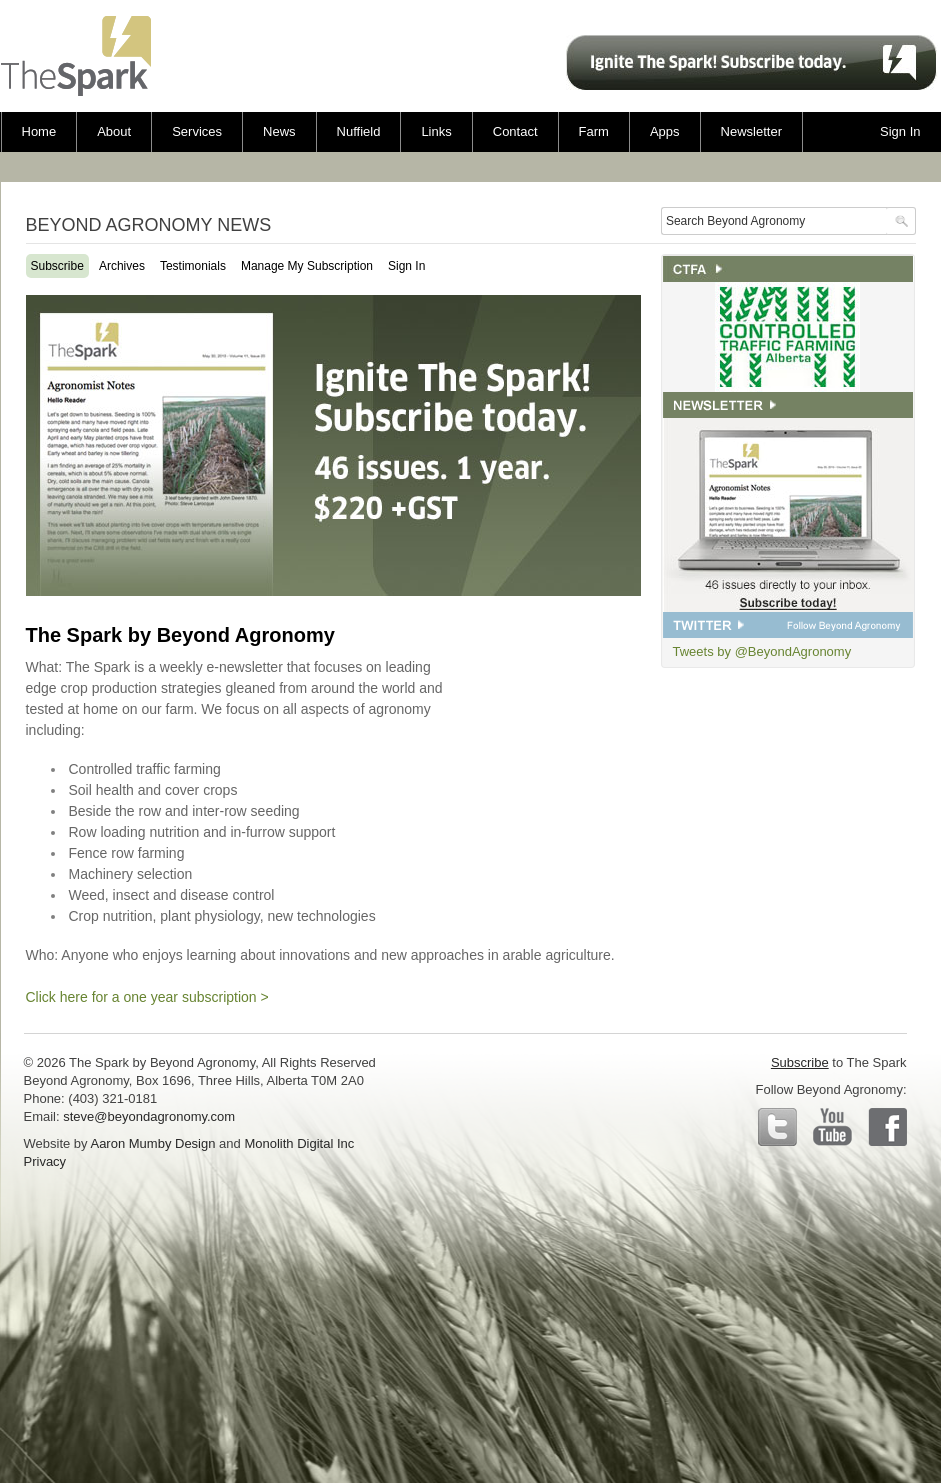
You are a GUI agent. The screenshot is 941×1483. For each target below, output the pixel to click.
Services (197, 131)
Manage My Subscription (307, 266)
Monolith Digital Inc (299, 1143)
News (279, 131)
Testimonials (193, 266)
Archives (122, 266)
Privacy (45, 1161)
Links (436, 131)
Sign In (406, 266)
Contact (515, 131)
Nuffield (359, 131)
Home (39, 131)
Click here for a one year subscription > (147, 997)
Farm (594, 131)
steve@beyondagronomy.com (149, 1116)
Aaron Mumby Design (152, 1143)
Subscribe (57, 266)
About (114, 131)
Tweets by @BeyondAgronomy (762, 651)
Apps (665, 131)
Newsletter (751, 131)
